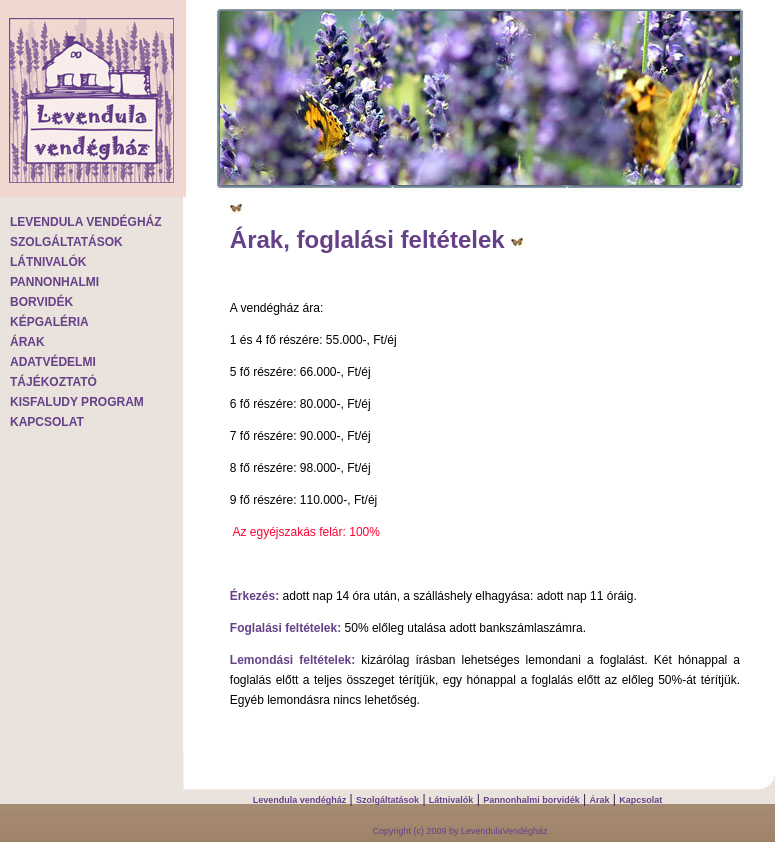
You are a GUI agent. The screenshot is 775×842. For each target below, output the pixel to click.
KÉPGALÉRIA (49, 322)
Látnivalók (451, 800)
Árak (599, 800)
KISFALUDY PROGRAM (77, 402)
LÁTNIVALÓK (48, 262)
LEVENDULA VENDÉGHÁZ (86, 222)
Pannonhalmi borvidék (531, 800)
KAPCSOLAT (47, 422)
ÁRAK (27, 342)
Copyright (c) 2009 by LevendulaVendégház (459, 831)
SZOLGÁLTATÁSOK (66, 242)
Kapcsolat (640, 800)
